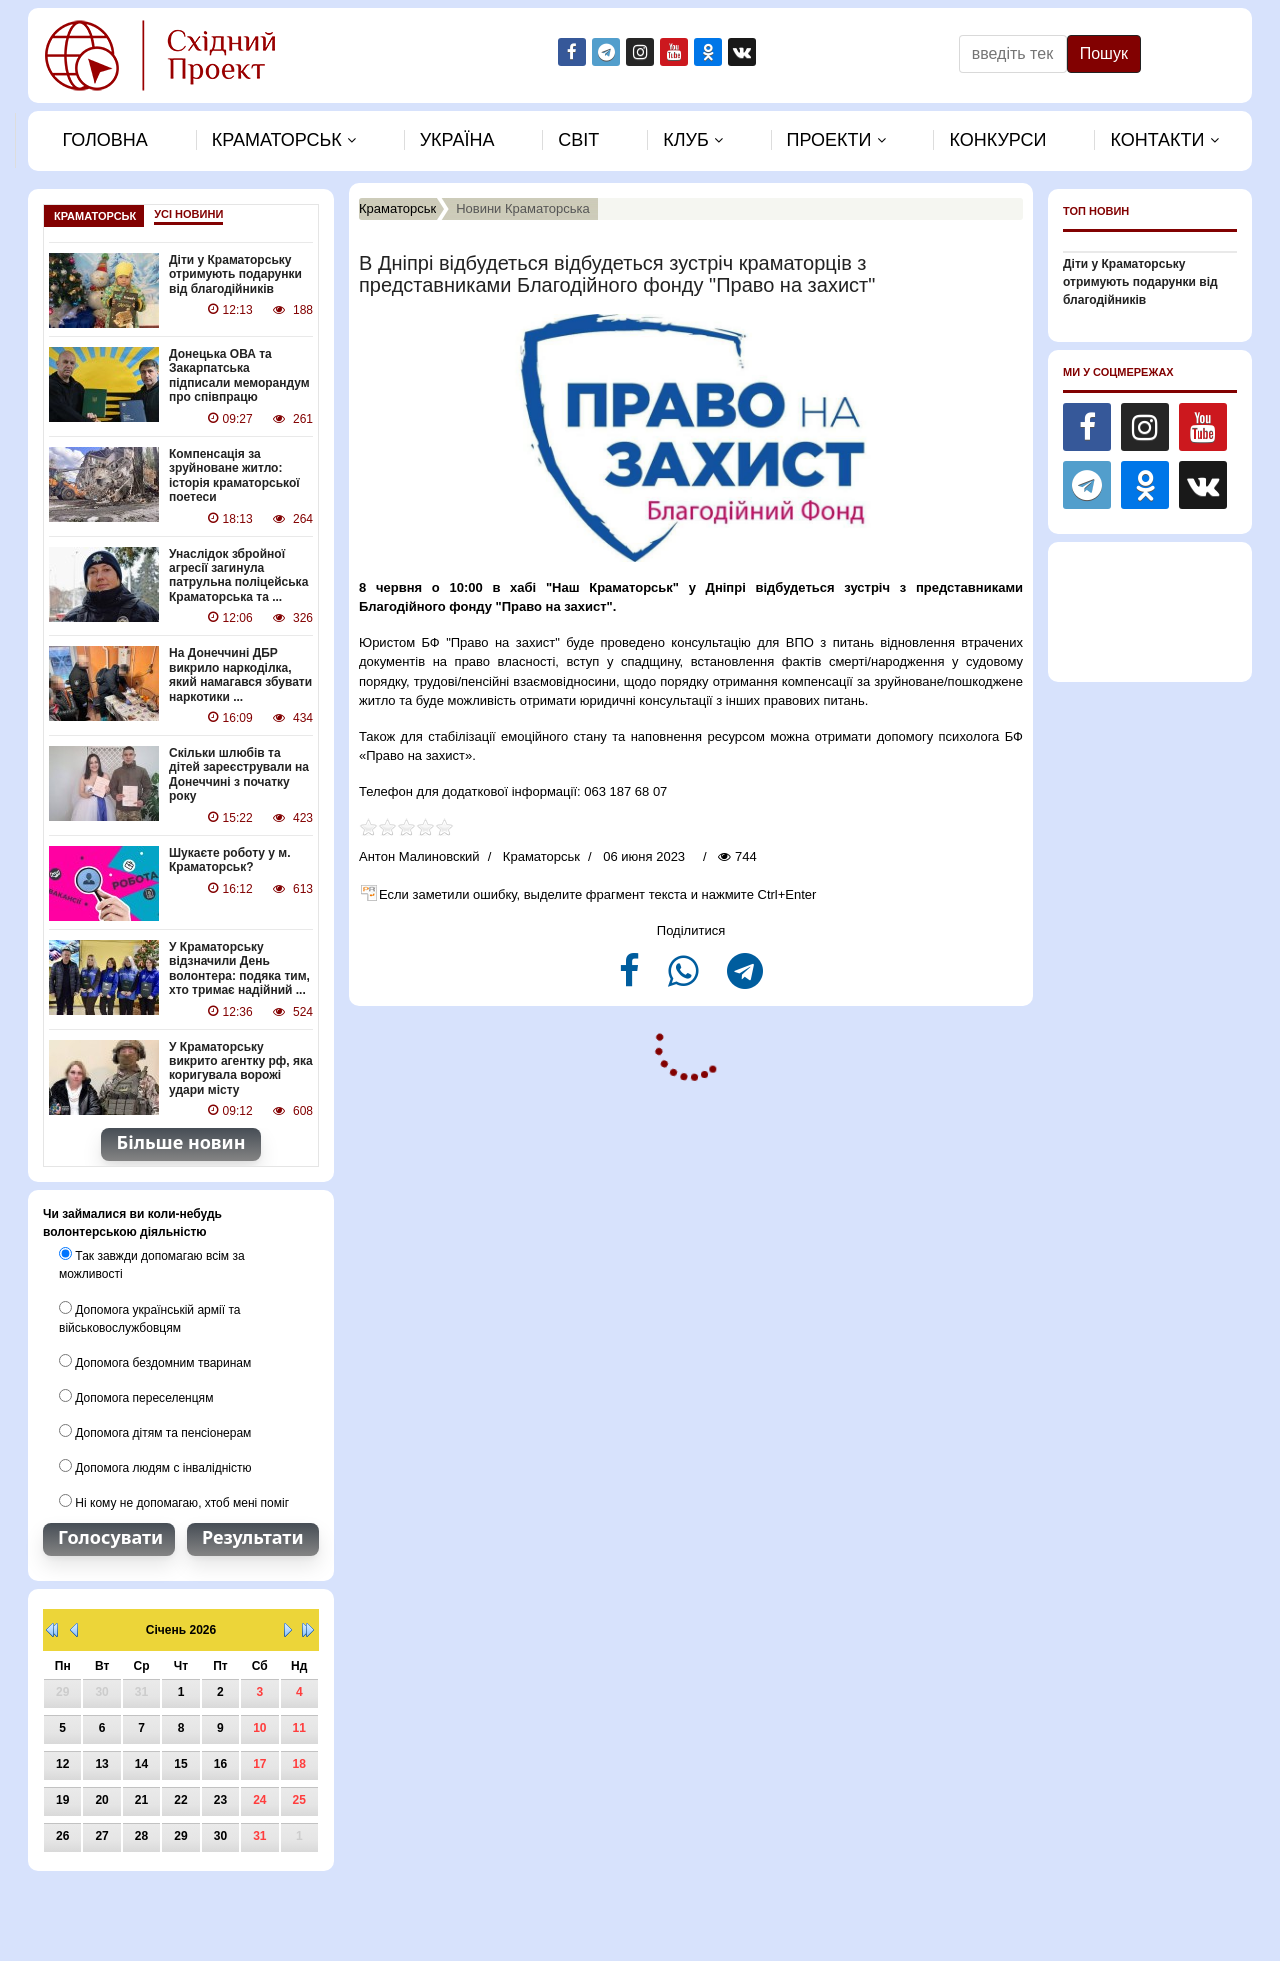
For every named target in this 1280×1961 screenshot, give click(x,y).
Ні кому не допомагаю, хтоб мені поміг (174, 1500)
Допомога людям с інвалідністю (155, 1465)
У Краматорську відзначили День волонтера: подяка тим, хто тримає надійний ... (239, 967)
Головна (104, 140)
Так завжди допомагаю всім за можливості (151, 1263)
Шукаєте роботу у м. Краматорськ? (229, 859)
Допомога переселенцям (136, 1395)
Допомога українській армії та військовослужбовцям (149, 1316)
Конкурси (997, 140)
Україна (457, 140)
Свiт (578, 140)
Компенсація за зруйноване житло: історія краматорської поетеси (234, 475)
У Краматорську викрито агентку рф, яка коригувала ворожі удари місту (241, 1066)
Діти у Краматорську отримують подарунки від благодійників (235, 274)
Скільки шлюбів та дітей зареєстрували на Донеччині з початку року (239, 773)
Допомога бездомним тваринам (155, 1360)
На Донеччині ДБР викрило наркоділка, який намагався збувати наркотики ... (240, 674)
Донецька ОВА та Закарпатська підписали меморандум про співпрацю (239, 375)
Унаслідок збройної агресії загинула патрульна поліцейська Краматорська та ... (238, 574)
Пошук (1104, 53)
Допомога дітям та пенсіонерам (155, 1430)
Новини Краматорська (523, 208)
